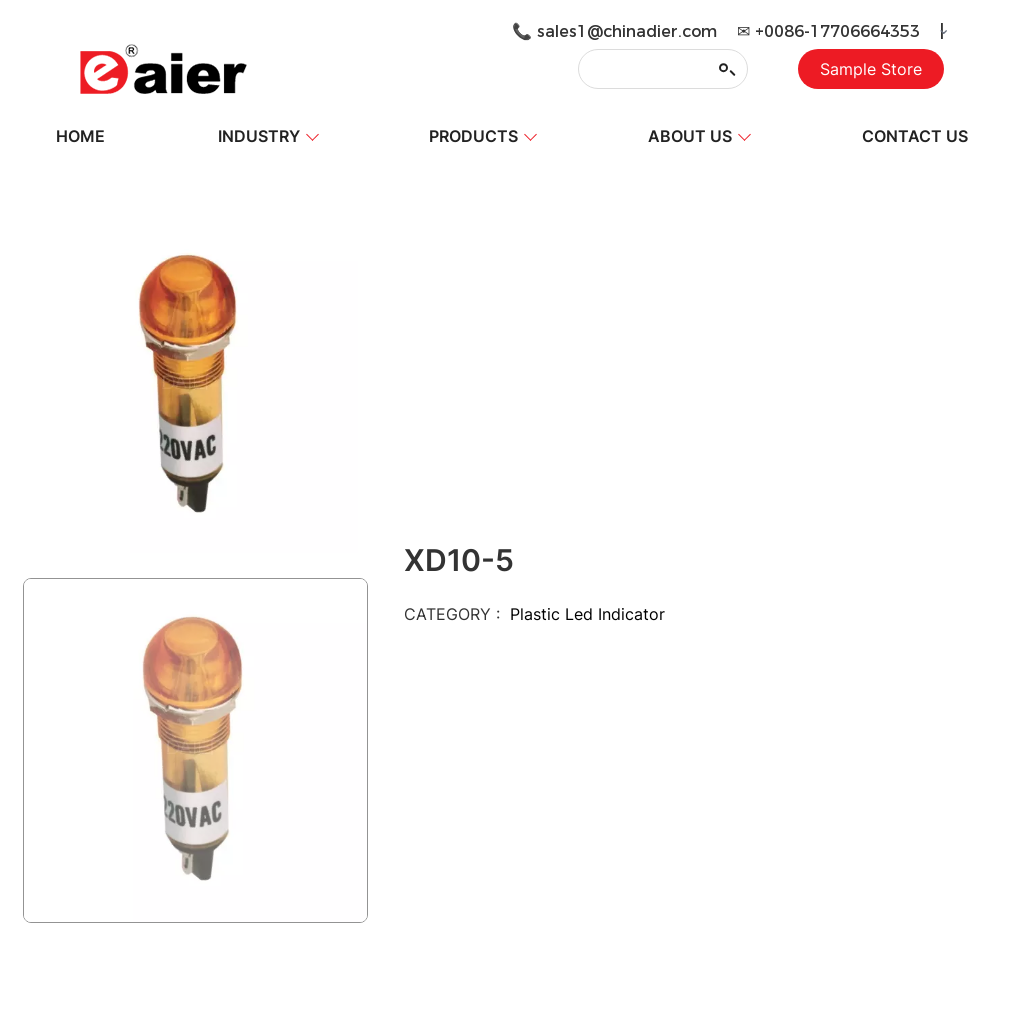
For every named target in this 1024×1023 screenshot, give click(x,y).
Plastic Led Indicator (587, 614)
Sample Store (871, 69)
